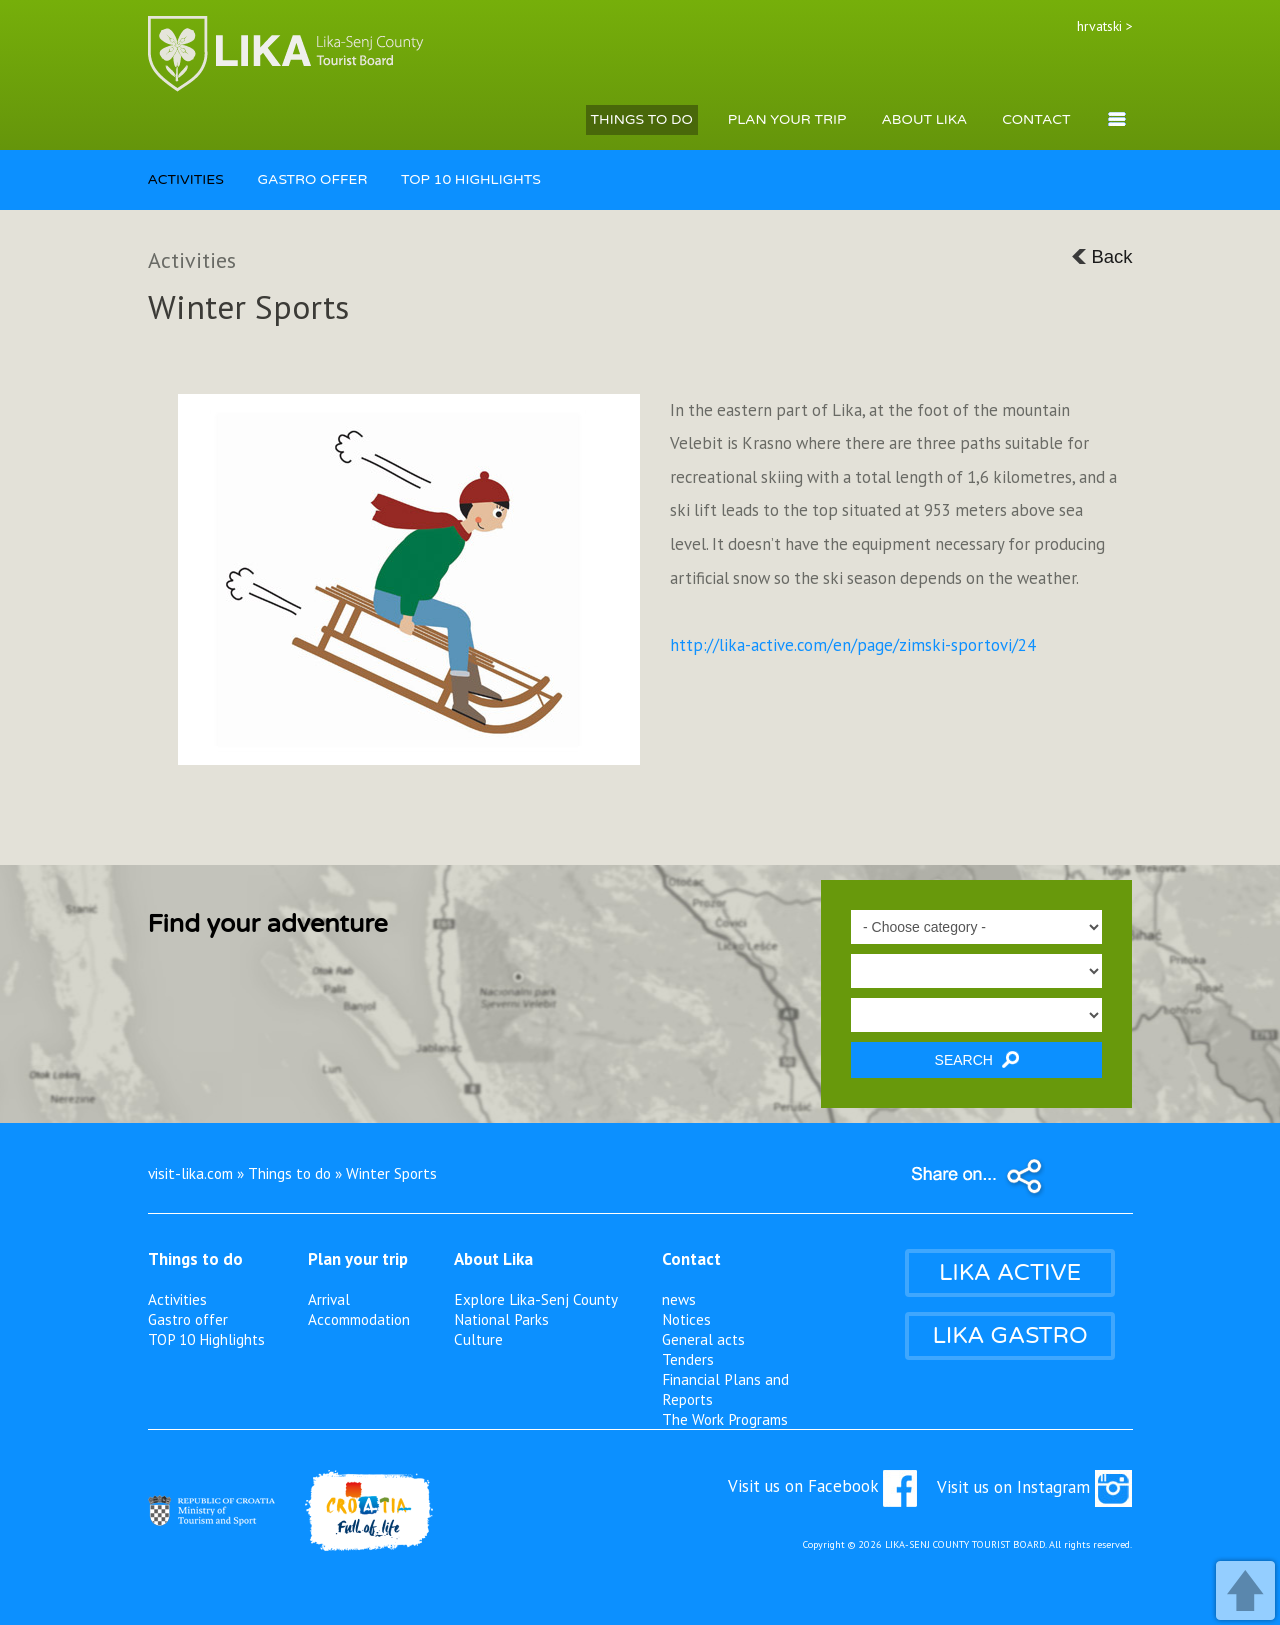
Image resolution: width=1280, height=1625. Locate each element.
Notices (686, 1319)
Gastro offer (188, 1319)
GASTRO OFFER (312, 179)
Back (1101, 256)
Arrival (329, 1299)
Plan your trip (358, 1259)
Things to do (195, 1259)
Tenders (688, 1359)
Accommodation (359, 1319)
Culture (478, 1339)
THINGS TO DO (642, 119)
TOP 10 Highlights (206, 1339)
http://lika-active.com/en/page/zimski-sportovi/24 (853, 645)
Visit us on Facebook (822, 1486)
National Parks (501, 1319)
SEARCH (977, 1059)
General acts (703, 1339)
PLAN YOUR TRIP (787, 119)
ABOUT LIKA (924, 119)
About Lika (493, 1259)
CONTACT (1036, 119)
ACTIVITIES (186, 179)
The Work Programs (725, 1419)
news (679, 1299)
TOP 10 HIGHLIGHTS (471, 179)
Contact (691, 1259)
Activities (177, 1299)
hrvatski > (1105, 26)
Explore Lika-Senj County (536, 1299)
